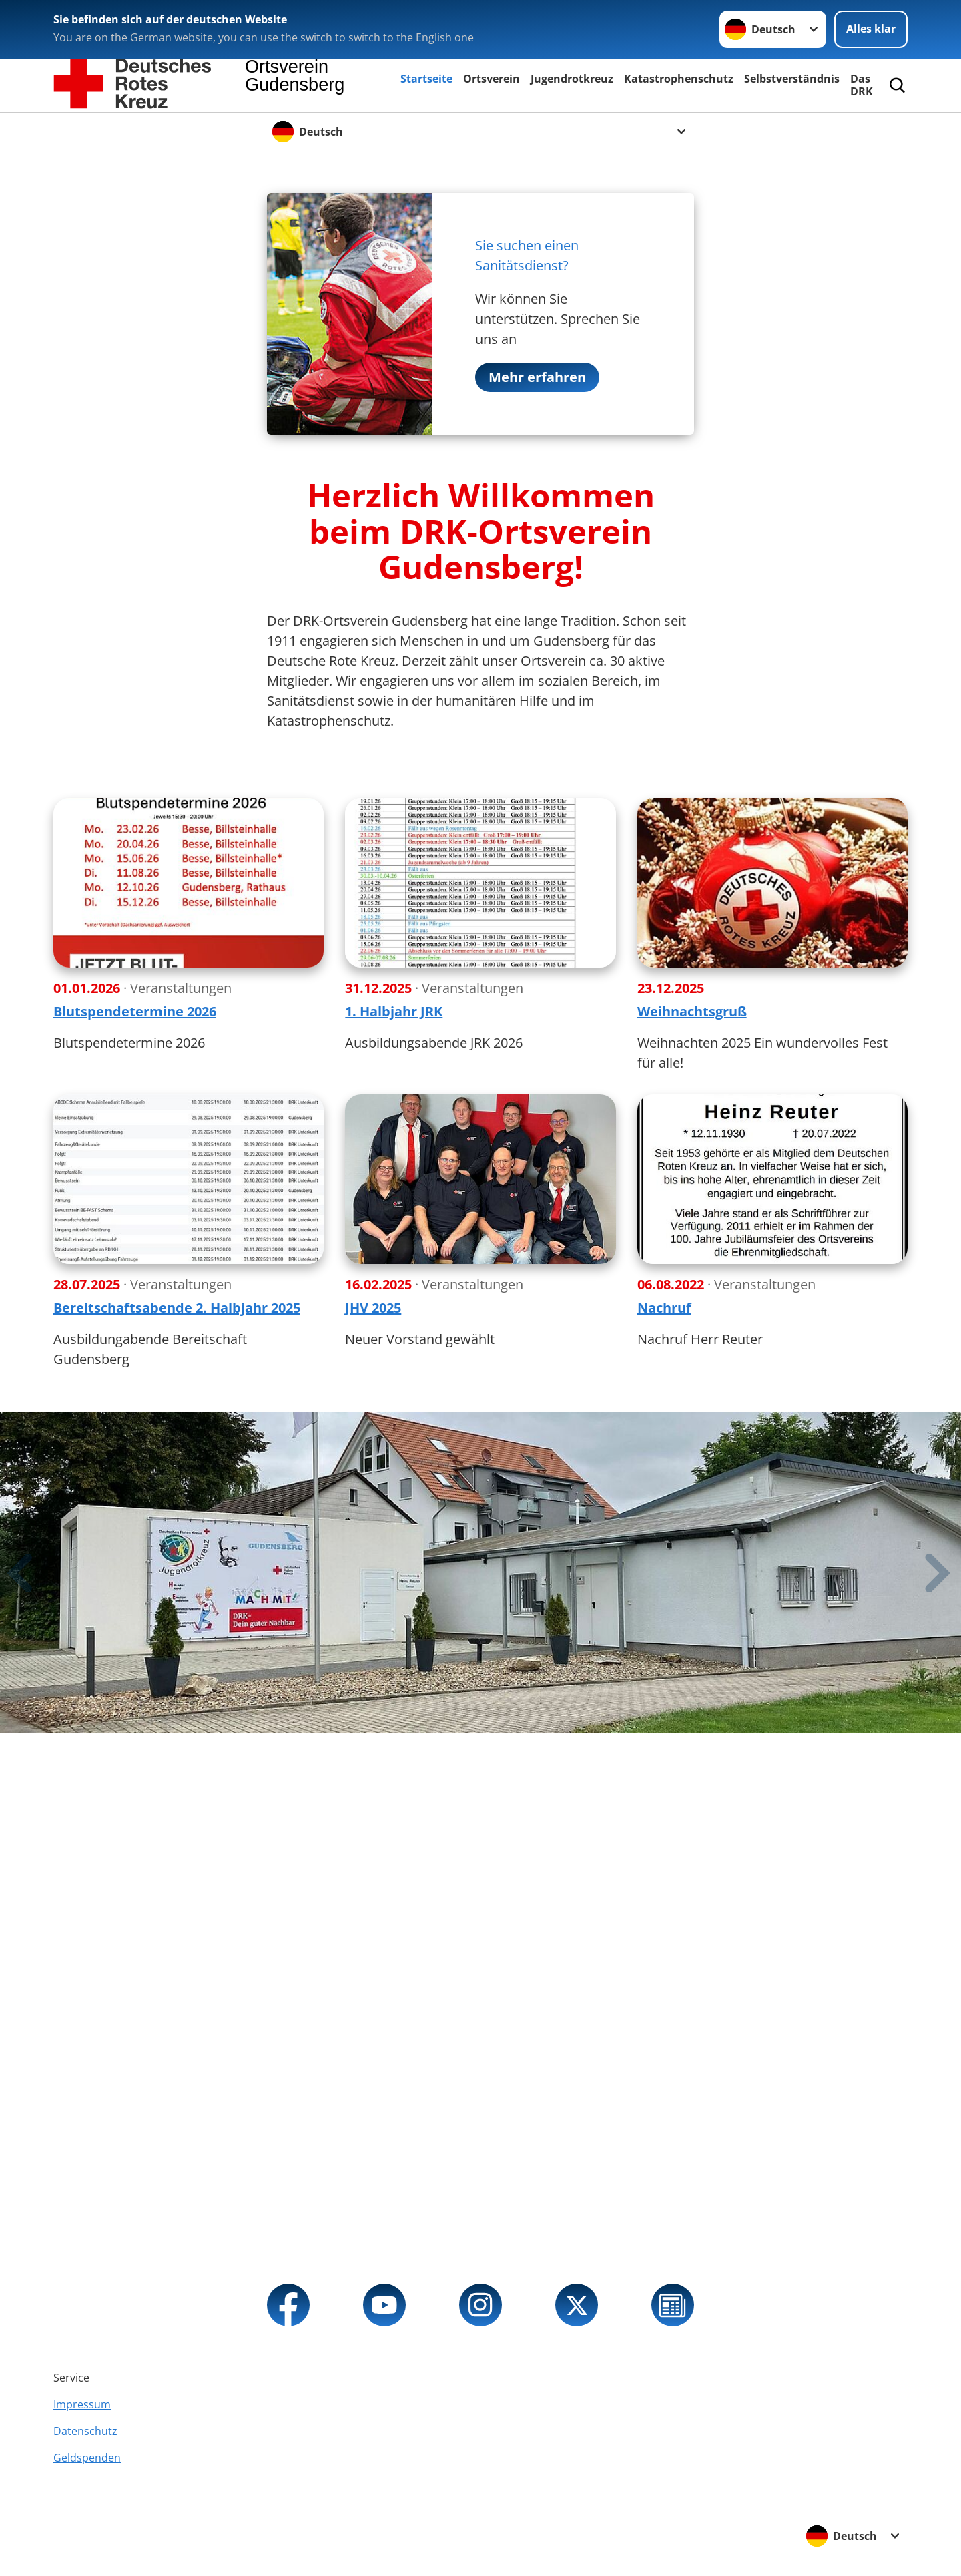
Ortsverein (491, 78)
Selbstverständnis (792, 78)
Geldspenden (87, 2457)
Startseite (426, 78)
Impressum (82, 2404)
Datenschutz (85, 2431)
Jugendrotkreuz (572, 78)
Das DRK (861, 85)
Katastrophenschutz (678, 78)
